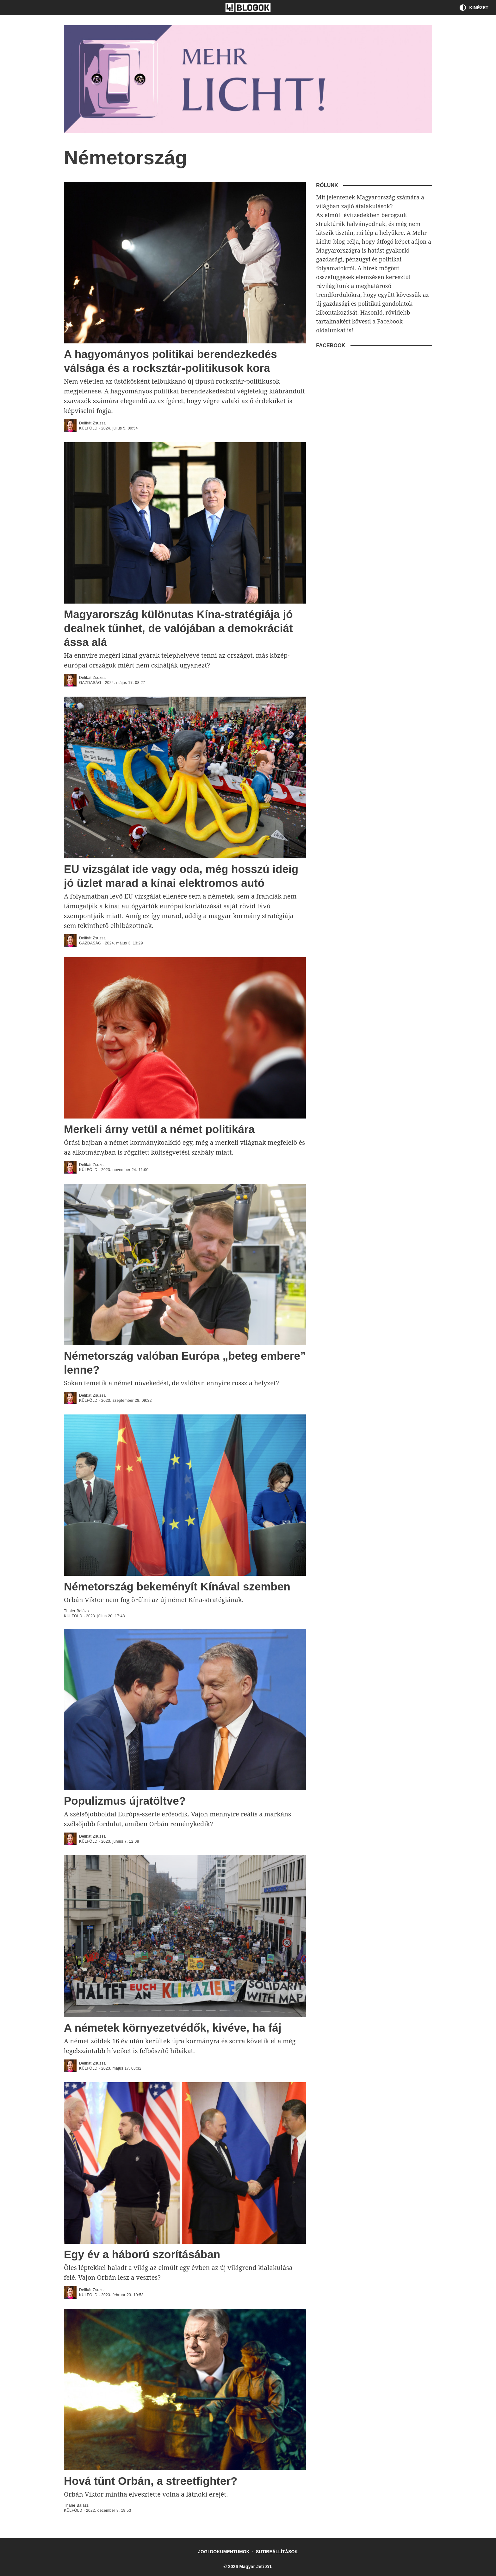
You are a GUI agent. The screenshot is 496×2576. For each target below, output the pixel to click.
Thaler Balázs (76, 1611)
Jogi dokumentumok (224, 2551)
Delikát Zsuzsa (92, 423)
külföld (88, 428)
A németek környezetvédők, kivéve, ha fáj (172, 2027)
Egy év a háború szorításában (142, 2254)
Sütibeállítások (277, 2551)
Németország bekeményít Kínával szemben (177, 1586)
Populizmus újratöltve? (125, 1801)
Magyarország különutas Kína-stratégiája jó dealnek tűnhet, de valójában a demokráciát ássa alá (178, 628)
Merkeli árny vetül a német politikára (159, 1129)
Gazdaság (90, 682)
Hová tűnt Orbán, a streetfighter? (150, 2481)
